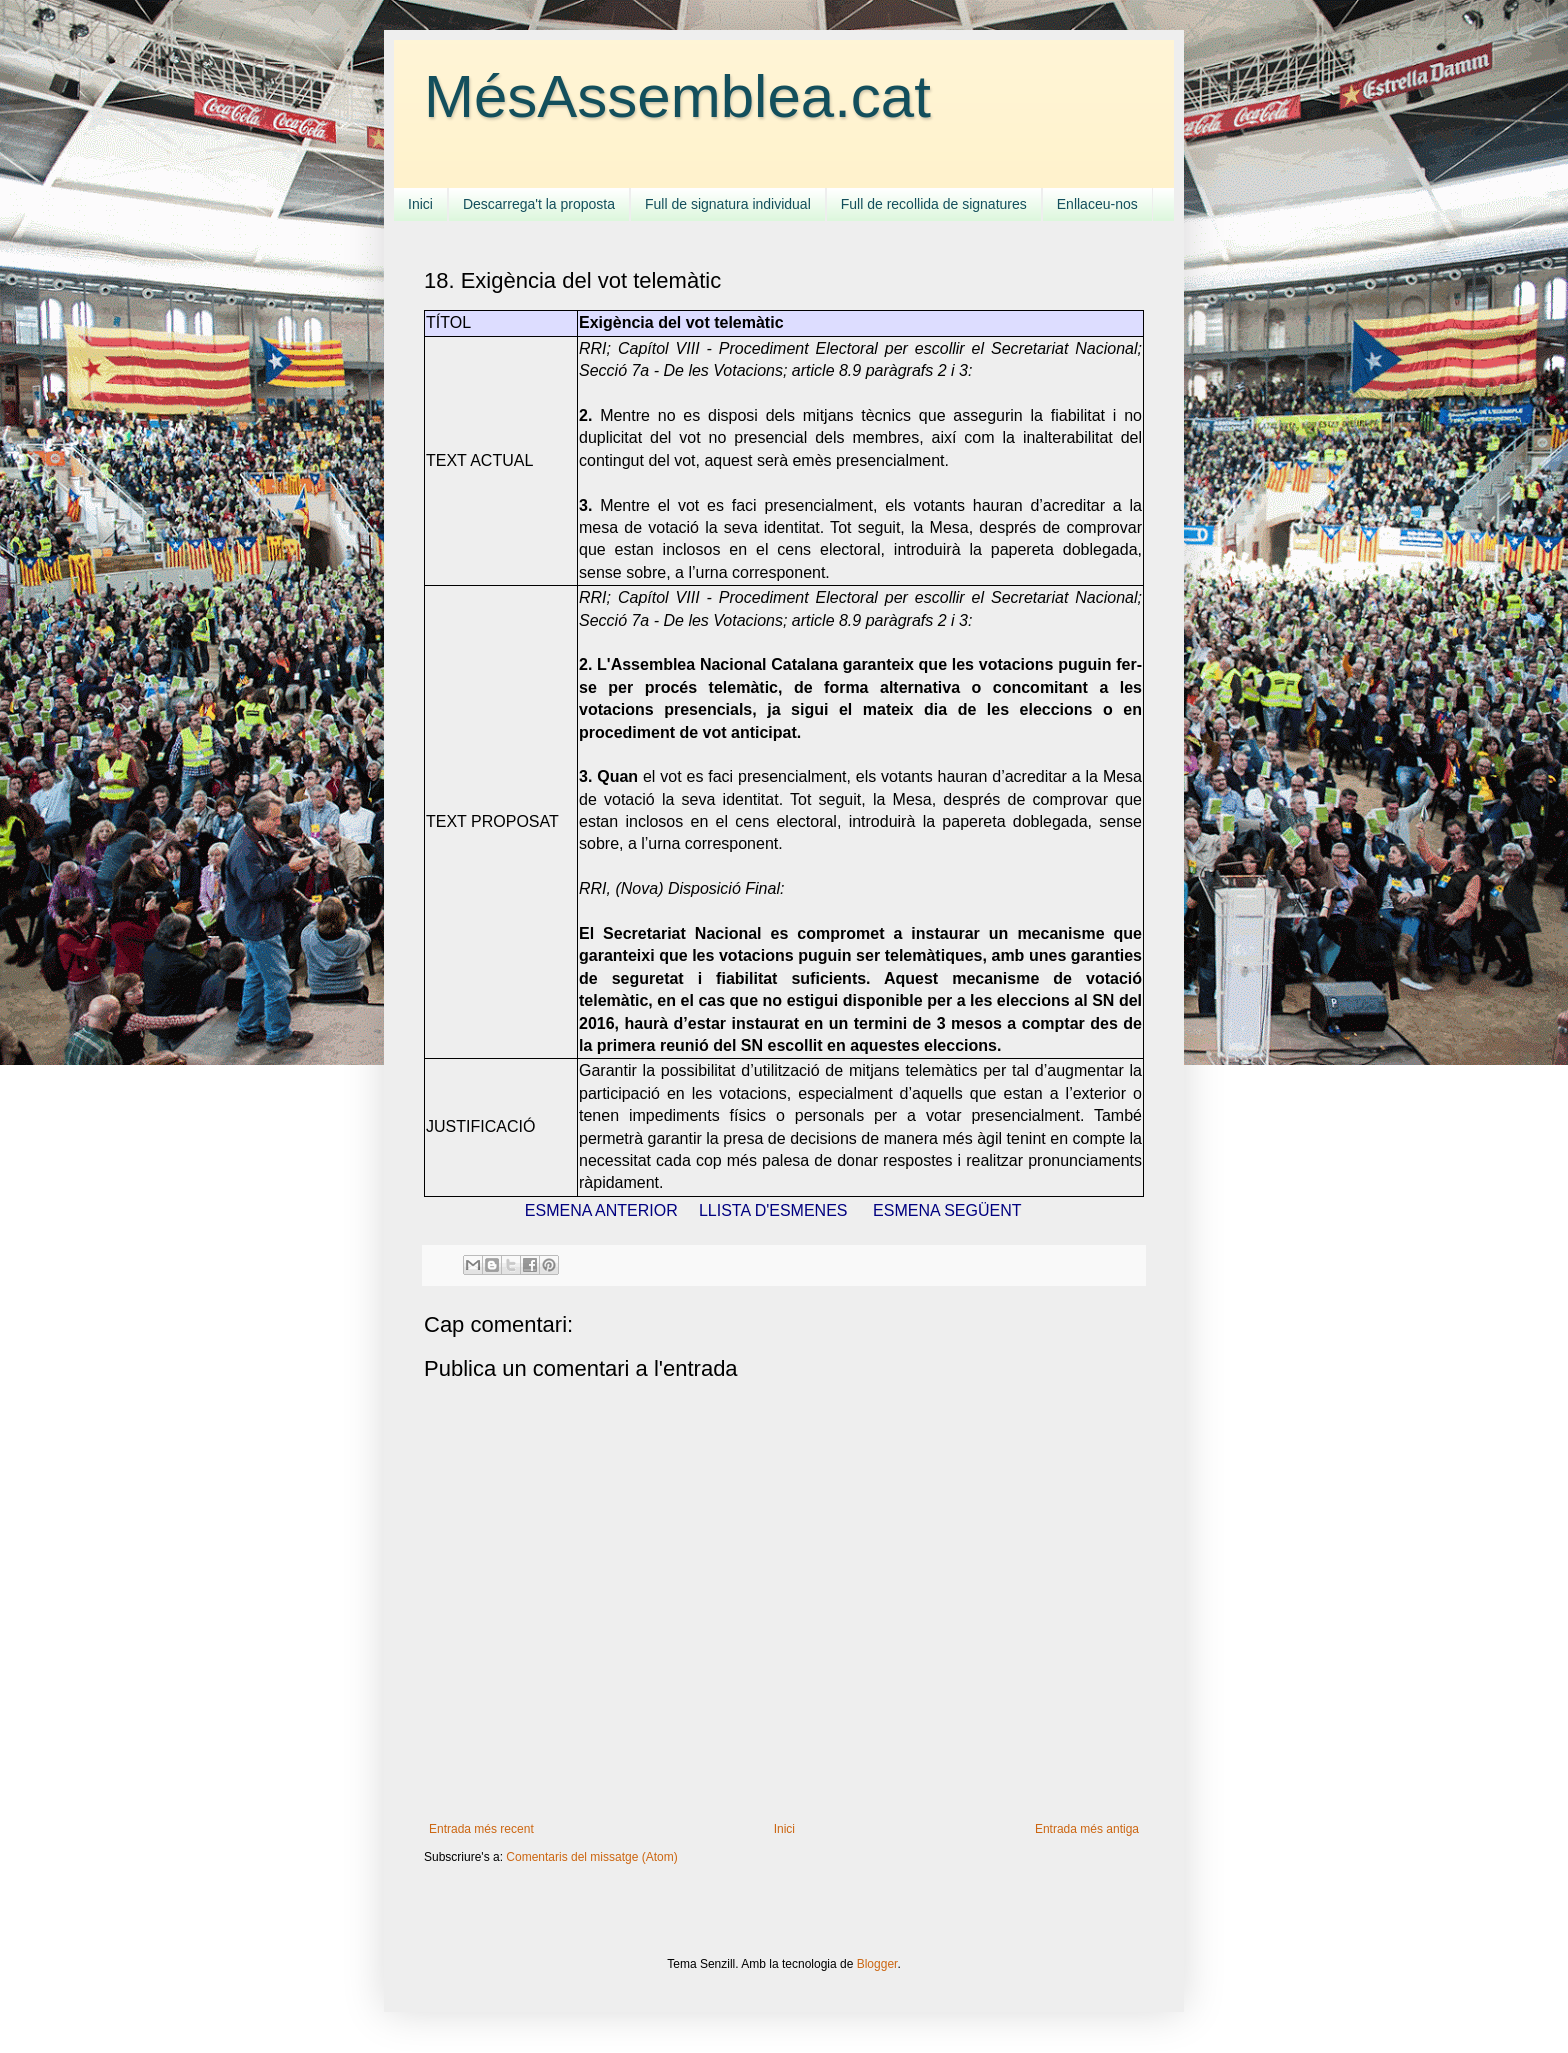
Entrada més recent (481, 1829)
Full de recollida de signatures (934, 204)
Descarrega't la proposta (539, 204)
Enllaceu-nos (1097, 204)
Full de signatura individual (728, 204)
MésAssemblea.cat (677, 96)
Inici (420, 204)
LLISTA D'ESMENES (773, 1210)
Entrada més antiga (1087, 1829)
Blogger (877, 1964)
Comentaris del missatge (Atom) (591, 1857)
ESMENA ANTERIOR (601, 1210)
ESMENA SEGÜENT (947, 1210)
